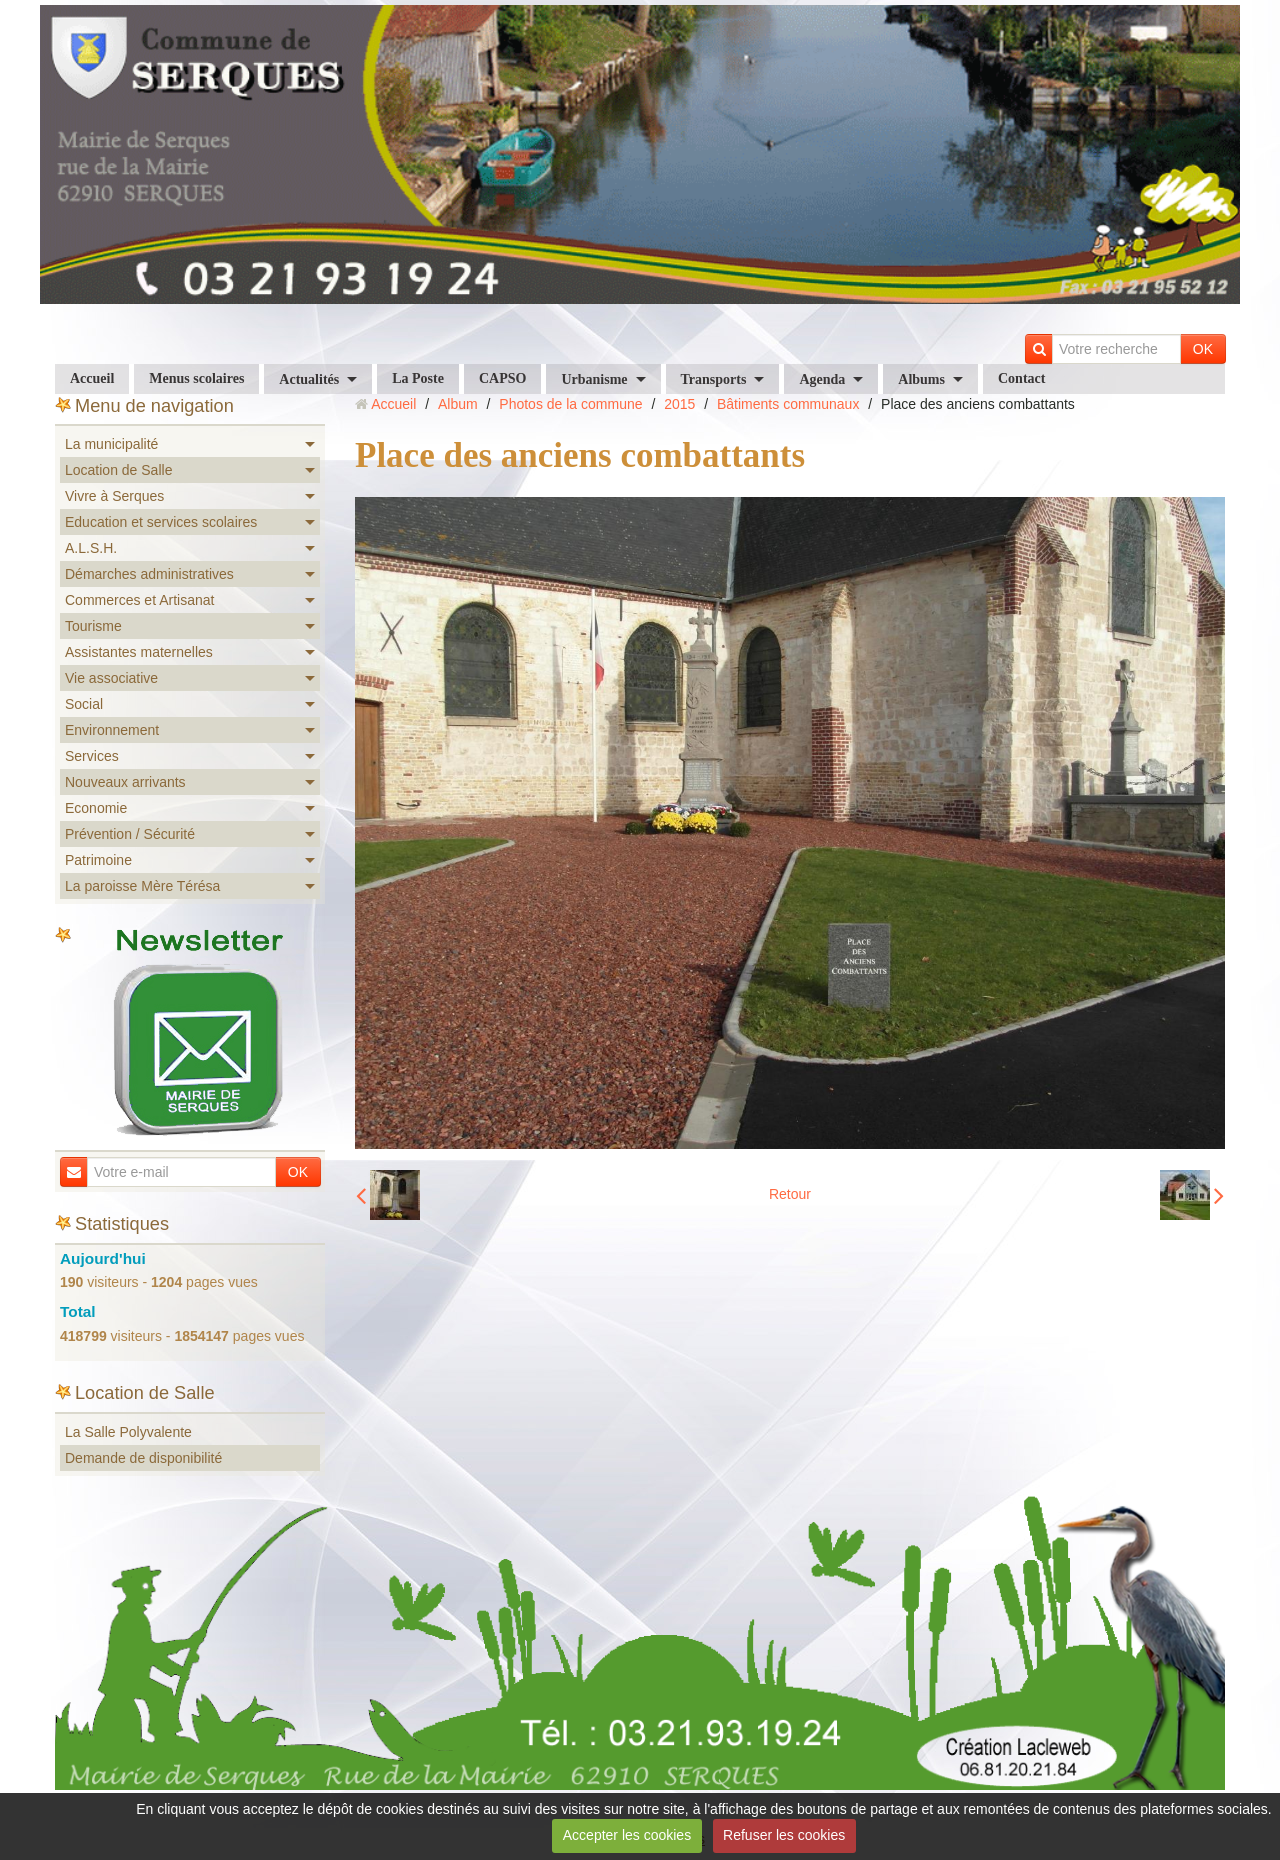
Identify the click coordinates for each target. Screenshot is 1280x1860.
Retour (790, 1194)
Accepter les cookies (627, 1835)
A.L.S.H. (91, 548)
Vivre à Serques (114, 496)
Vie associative (111, 678)
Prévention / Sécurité (130, 834)
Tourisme (93, 626)
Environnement (112, 730)
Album (458, 404)
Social (84, 704)
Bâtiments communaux (788, 404)
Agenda (822, 379)
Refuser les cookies (784, 1835)
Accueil (92, 378)
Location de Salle (118, 470)
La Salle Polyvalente (128, 1432)
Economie (96, 808)
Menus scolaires (196, 378)
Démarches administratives (149, 574)
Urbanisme (594, 379)
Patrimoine (98, 860)
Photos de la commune (570, 404)
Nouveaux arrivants (125, 782)
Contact (1021, 378)
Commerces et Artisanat (139, 600)
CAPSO (502, 378)
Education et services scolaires (161, 522)
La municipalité (111, 444)
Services (92, 756)
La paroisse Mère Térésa (142, 886)
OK (1203, 349)
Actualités (309, 379)
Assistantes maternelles (139, 652)
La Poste (418, 378)
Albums (921, 379)
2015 (679, 404)
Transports (714, 379)
